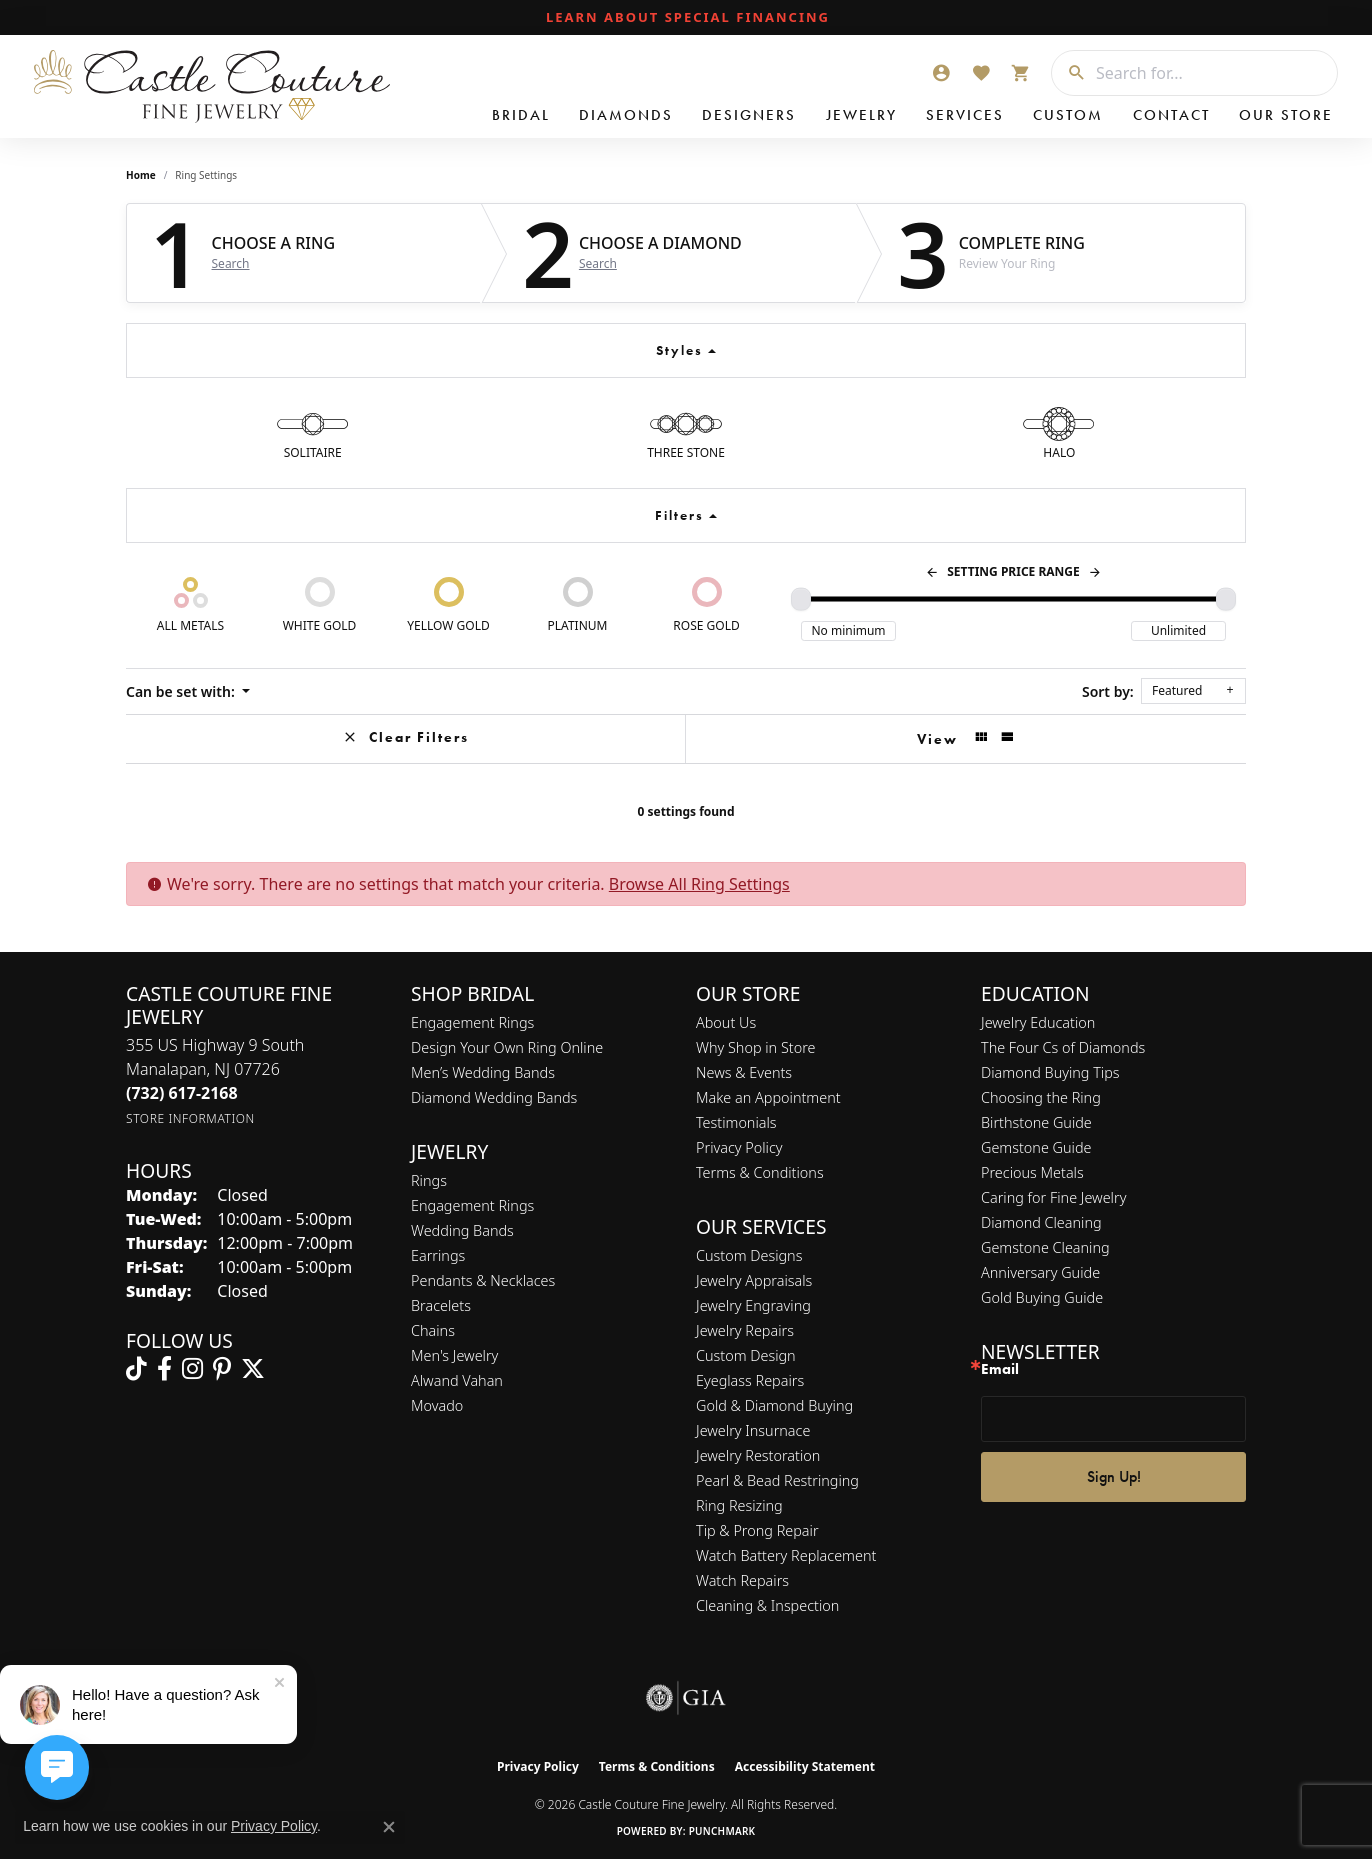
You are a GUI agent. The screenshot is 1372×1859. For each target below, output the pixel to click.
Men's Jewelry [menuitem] (454, 1355)
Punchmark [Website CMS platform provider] (722, 1831)
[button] (941, 73)
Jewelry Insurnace (753, 1430)
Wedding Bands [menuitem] (462, 1230)
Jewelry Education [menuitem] (1038, 1022)
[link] (686, 18)
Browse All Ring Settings (699, 884)
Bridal (521, 115)
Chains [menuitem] (433, 1330)
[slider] (801, 599)
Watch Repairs (742, 1580)
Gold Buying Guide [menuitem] (1042, 1297)
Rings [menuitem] (429, 1180)
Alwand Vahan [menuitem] (457, 1380)
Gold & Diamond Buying (774, 1405)
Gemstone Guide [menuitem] (1036, 1147)
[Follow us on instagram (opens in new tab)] (192, 1369)
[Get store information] (190, 1118)
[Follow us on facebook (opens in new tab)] (164, 1369)
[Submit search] (1069, 73)
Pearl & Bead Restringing (777, 1480)
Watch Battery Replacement (786, 1555)
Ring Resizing (739, 1505)
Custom (1068, 115)
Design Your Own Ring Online (507, 1047)
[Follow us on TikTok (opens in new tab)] (136, 1369)
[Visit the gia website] (686, 1698)
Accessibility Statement (805, 1766)
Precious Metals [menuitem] (1032, 1172)
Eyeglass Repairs (750, 1380)
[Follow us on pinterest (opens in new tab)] (222, 1369)
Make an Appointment (768, 1097)
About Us (726, 1022)
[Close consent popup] (389, 1827)
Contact (1171, 115)
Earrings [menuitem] (438, 1255)
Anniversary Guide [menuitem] (1040, 1272)
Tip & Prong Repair (757, 1530)
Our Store (1286, 115)
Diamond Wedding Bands (494, 1097)
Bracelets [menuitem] (441, 1305)
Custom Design (746, 1355)
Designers (749, 115)
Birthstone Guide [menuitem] (1036, 1122)
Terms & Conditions (760, 1172)
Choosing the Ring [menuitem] (1041, 1097)
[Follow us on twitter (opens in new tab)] (253, 1369)
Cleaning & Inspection (767, 1605)
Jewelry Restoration (758, 1455)
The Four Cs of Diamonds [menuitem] (1063, 1047)
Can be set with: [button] (182, 691)
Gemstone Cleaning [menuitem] (1045, 1247)
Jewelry (861, 115)
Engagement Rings (472, 1022)
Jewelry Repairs (745, 1330)
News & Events (744, 1072)
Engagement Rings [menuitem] (472, 1205)
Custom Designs (749, 1255)
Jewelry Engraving (753, 1305)
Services (965, 115)
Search (231, 264)
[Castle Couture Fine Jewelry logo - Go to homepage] (210, 86)
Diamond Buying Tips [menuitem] (1050, 1072)
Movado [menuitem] (437, 1405)
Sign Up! (1114, 1476)
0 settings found (685, 811)
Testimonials (736, 1122)
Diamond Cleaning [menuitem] (1041, 1222)
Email (1000, 1369)
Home (141, 175)
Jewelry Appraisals (754, 1280)
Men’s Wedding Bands (483, 1072)
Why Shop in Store (755, 1047)
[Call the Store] (182, 1093)
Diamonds (626, 115)
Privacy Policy (739, 1147)
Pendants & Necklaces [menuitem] (483, 1280)
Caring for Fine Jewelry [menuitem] (1053, 1197)
